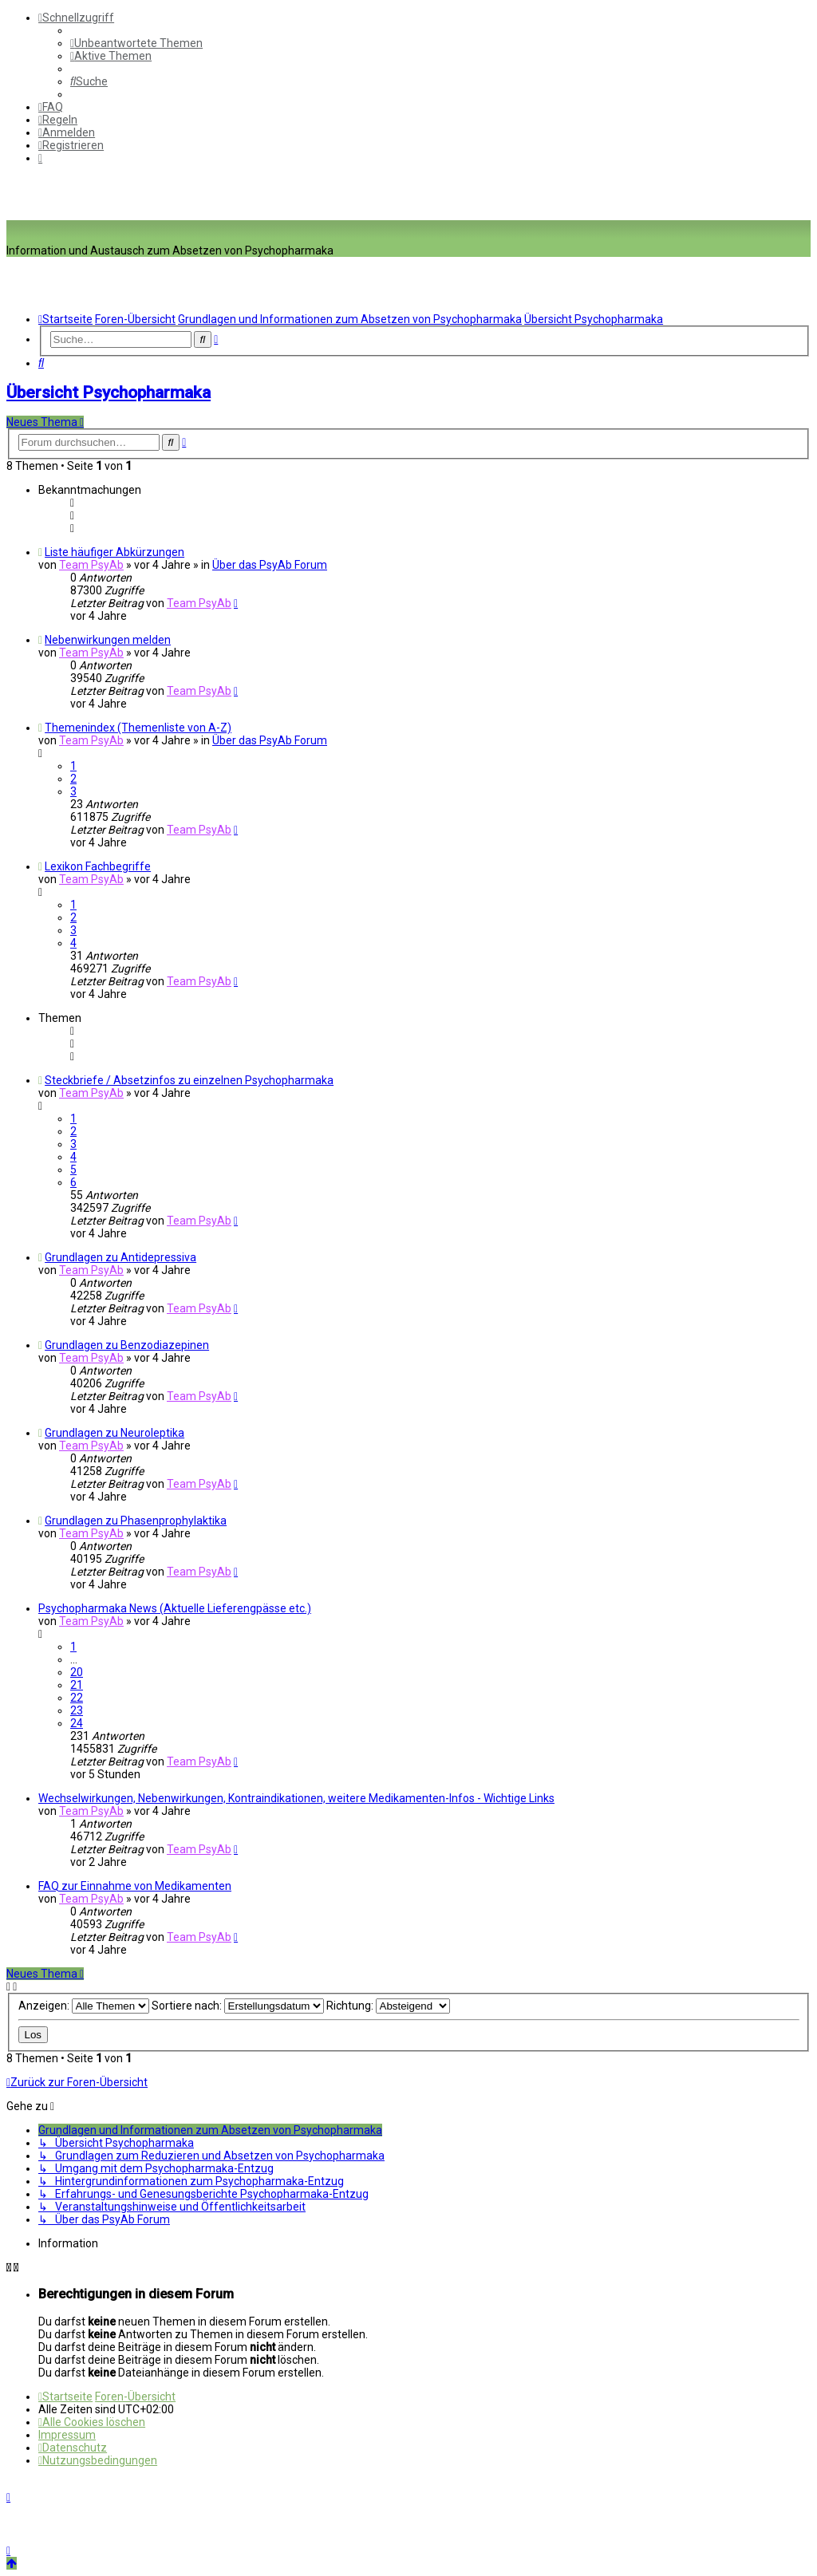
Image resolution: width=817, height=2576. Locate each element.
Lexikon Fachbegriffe (98, 866)
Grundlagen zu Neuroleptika (114, 1432)
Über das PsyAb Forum (269, 564)
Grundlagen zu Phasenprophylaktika (136, 1520)
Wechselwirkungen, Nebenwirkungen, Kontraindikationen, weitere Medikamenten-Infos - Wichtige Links (296, 1798)
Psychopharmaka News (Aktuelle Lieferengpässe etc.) (174, 1608)
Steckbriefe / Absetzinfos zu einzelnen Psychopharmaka (189, 1080)
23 (76, 1710)
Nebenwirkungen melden (108, 639)
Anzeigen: (83, 2005)
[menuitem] (136, 43)
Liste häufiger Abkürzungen (114, 552)
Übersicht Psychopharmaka (108, 392)
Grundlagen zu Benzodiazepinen (127, 1345)
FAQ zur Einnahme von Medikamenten (134, 1886)
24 (76, 1723)
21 (76, 1685)
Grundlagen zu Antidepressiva (120, 1257)
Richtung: (388, 2005)
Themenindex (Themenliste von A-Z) (138, 727)
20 (76, 1672)
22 (76, 1697)
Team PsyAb (91, 564)
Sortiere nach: (238, 2005)
